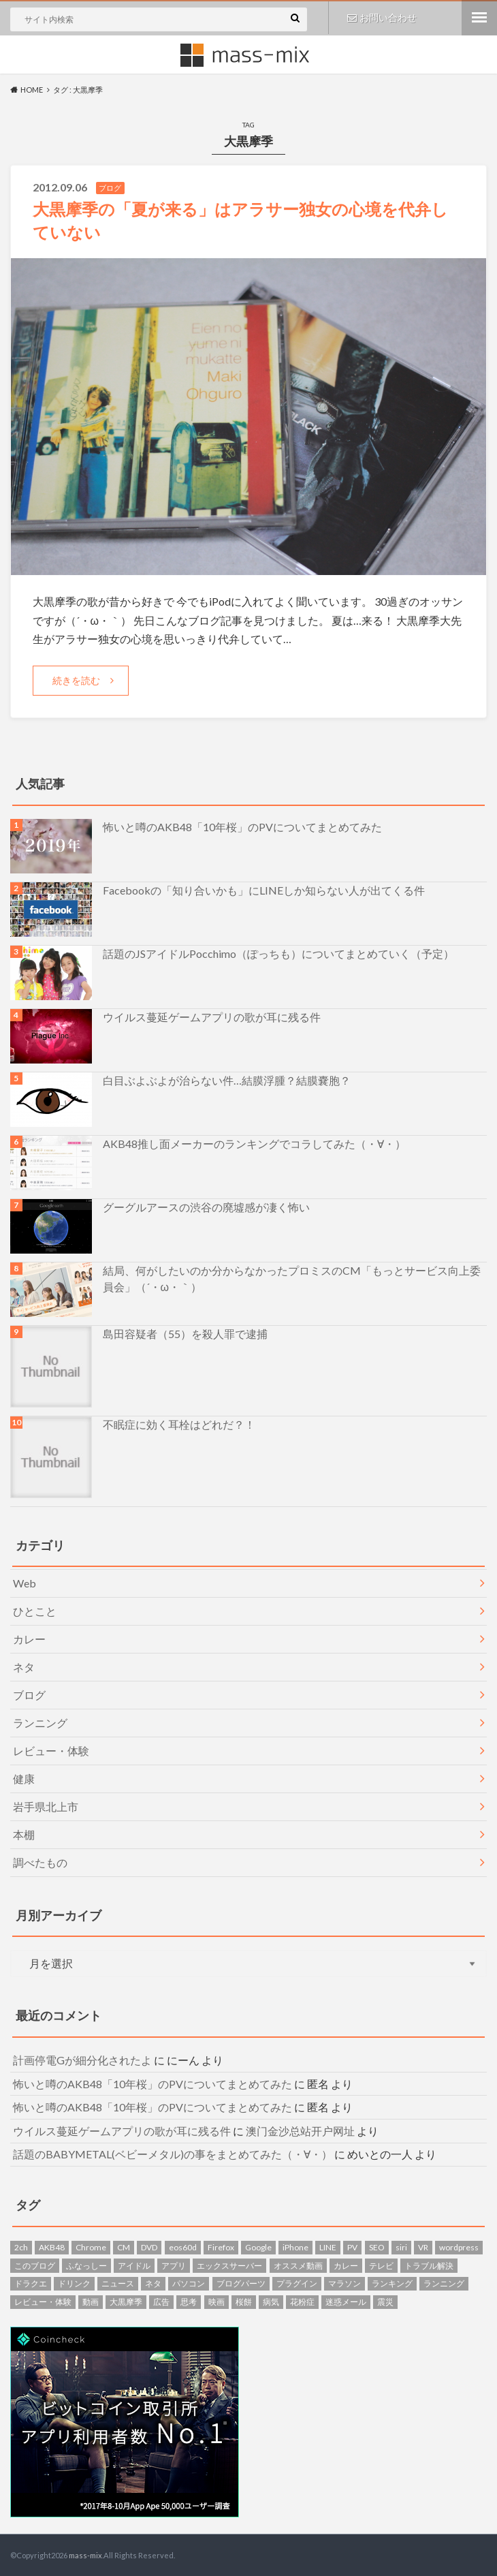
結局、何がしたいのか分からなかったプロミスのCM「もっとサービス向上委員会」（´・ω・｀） (292, 1277)
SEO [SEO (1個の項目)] (377, 2247)
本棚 (24, 1833)
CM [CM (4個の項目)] (123, 2247)
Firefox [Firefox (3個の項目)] (221, 2247)
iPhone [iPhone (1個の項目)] (295, 2247)
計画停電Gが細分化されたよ (82, 2059)
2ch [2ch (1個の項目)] (21, 2247)
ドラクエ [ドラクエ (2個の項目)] (30, 2283)
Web (24, 1582)
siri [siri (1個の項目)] (401, 2247)
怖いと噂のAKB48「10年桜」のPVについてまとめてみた (242, 826)
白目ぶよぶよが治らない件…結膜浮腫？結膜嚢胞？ (227, 1079)
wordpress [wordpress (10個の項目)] (459, 2247)
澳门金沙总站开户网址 (300, 2130)
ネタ (24, 1666)
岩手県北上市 (45, 1805)
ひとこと (35, 1610)
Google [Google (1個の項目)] (258, 2247)
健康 (24, 1777)
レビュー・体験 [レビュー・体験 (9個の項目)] (42, 2301)
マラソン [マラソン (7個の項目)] (344, 2283)
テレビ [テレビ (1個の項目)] (381, 2265)
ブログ (29, 1694)
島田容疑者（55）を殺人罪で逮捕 (185, 1332)
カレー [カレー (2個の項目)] (346, 2265)
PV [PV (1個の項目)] (352, 2247)
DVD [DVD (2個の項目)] (149, 2247)
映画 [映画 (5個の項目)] (216, 2301)
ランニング (40, 1722)
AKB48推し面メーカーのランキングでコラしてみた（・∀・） (254, 1142)
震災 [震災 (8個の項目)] (385, 2301)
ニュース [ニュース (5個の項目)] (117, 2283)
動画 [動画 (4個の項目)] (90, 2301)
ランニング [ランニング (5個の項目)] (443, 2283)
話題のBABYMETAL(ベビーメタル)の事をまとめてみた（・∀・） (172, 2153)
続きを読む (76, 679)
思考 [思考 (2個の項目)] (188, 2301)
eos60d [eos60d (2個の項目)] (183, 2247)
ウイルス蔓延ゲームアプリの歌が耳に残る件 (212, 1016)
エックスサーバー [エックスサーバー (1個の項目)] (229, 2265)
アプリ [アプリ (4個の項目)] (173, 2265)
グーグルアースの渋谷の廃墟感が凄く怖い (206, 1206)
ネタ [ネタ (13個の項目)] (153, 2283)
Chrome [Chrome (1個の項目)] (91, 2247)
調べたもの (40, 1861)
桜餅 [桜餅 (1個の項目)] (244, 2301)
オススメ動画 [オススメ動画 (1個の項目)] (298, 2265)
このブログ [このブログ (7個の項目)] (34, 2265)
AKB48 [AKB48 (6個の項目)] (52, 2247)
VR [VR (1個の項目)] (423, 2247)
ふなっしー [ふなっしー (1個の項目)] (86, 2265)
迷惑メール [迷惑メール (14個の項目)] (345, 2301)
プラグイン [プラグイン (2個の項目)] (296, 2283)
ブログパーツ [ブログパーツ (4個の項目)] (241, 2283)
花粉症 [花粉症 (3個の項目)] (302, 2301)
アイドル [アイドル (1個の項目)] (134, 2265)
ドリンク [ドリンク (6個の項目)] (74, 2283)
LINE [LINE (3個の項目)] (327, 2247)
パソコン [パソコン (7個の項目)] (188, 2283)
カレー (29, 1638)
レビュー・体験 (51, 1749)
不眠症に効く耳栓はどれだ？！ (179, 1423)
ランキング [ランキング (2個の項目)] (392, 2283)
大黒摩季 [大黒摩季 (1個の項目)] (126, 2301)
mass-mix (85, 2554)
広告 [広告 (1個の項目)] (161, 2301)
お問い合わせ (382, 17)
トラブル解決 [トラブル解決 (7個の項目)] (428, 2265)
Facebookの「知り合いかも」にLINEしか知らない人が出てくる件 (264, 889)
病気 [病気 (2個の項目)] (271, 2301)
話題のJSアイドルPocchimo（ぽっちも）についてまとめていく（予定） (278, 952)
